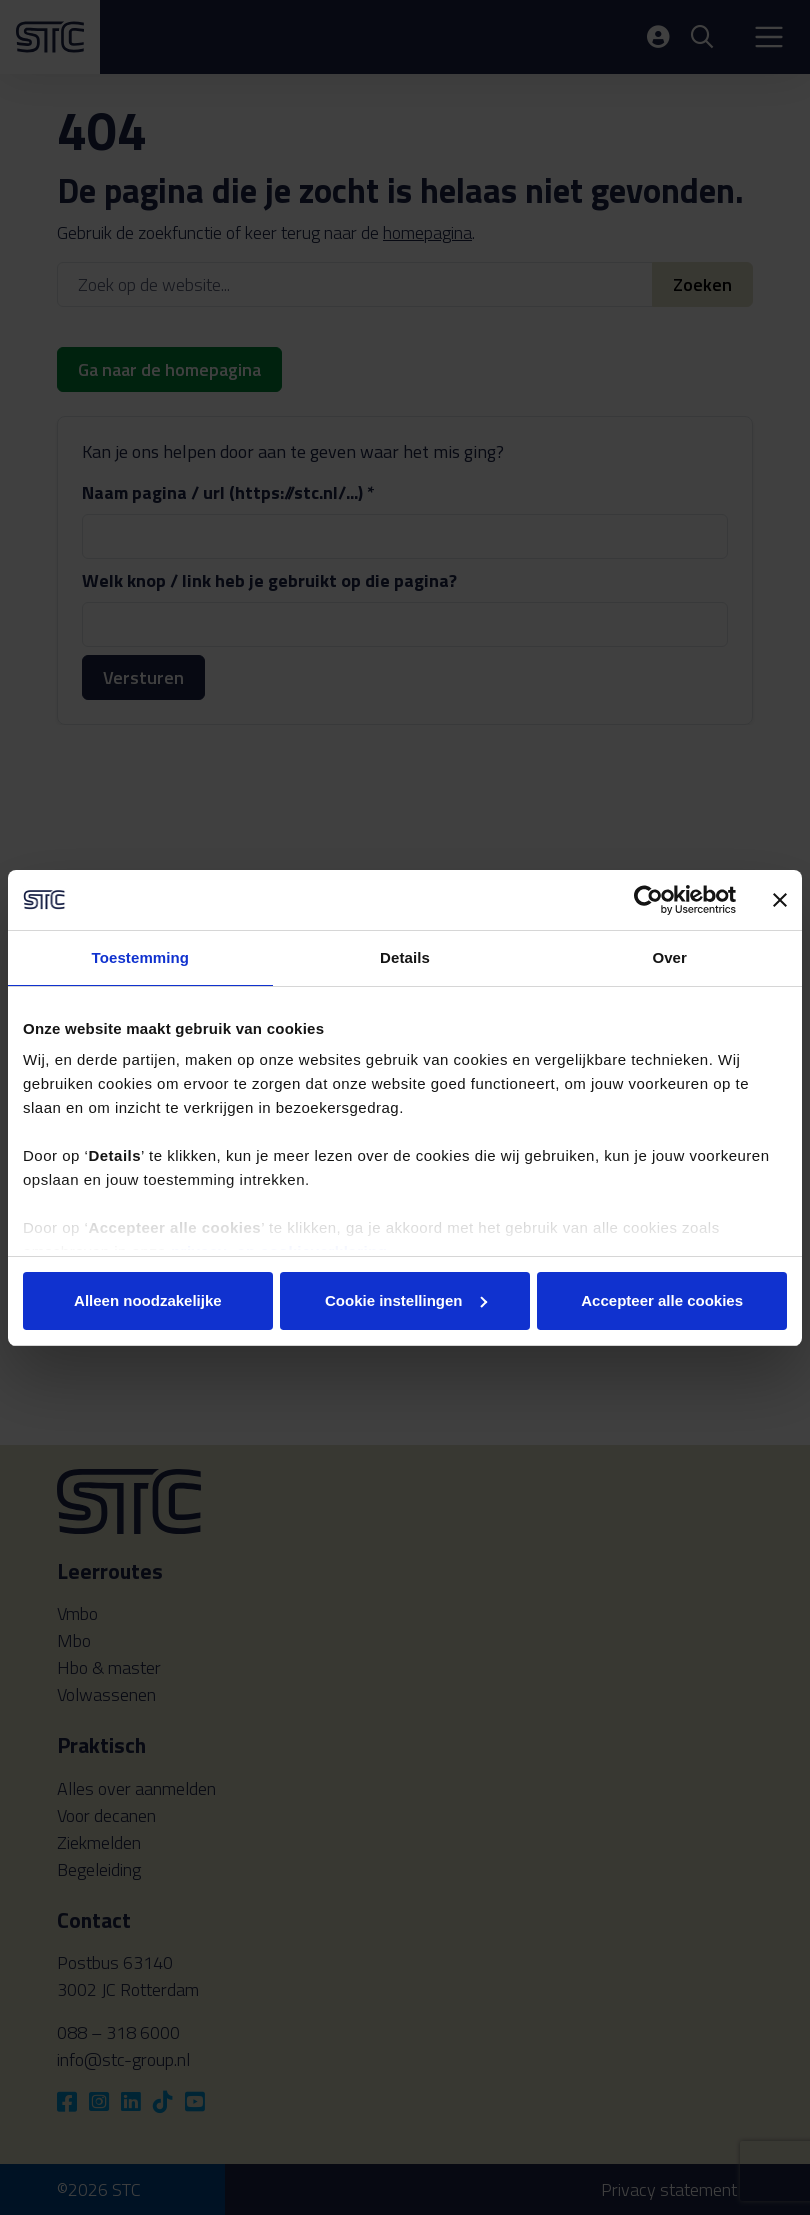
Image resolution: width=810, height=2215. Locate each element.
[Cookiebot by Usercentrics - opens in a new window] (648, 900)
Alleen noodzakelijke (148, 1300)
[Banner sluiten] (780, 900)
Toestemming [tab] (141, 957)
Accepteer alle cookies (662, 1300)
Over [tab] (669, 957)
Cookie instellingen (406, 1300)
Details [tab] (405, 957)
